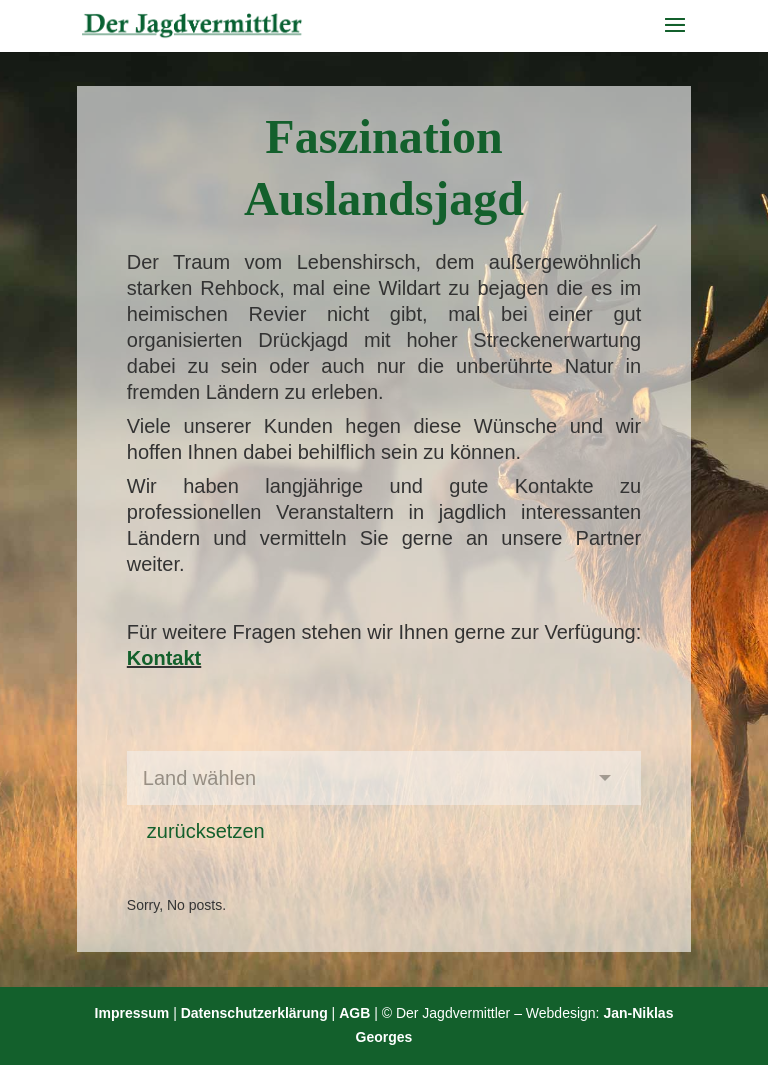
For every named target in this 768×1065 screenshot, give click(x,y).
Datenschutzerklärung (254, 1013)
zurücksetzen (206, 831)
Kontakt (164, 658)
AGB (354, 1013)
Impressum (132, 1013)
